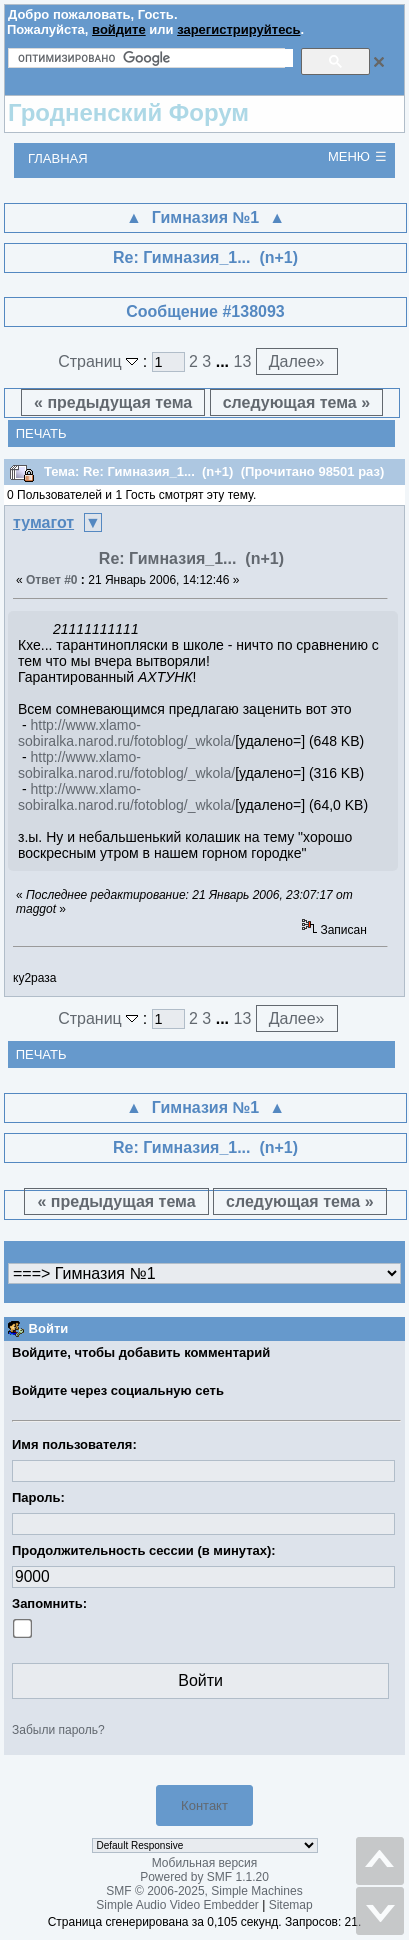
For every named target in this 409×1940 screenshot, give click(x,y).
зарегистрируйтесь (238, 29)
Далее (297, 361)
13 (242, 361)
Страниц (100, 361)
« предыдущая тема (113, 402)
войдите (119, 29)
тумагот (43, 522)
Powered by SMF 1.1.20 (204, 1877)
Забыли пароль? (58, 1730)
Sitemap (291, 1905)
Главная (58, 158)
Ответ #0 (52, 580)
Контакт (204, 1805)
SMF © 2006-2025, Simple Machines (204, 1891)
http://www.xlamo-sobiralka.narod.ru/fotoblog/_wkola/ (126, 733)
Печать (41, 433)
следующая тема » (296, 402)
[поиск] (155, 58)
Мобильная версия (205, 1863)
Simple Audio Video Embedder (177, 1905)
